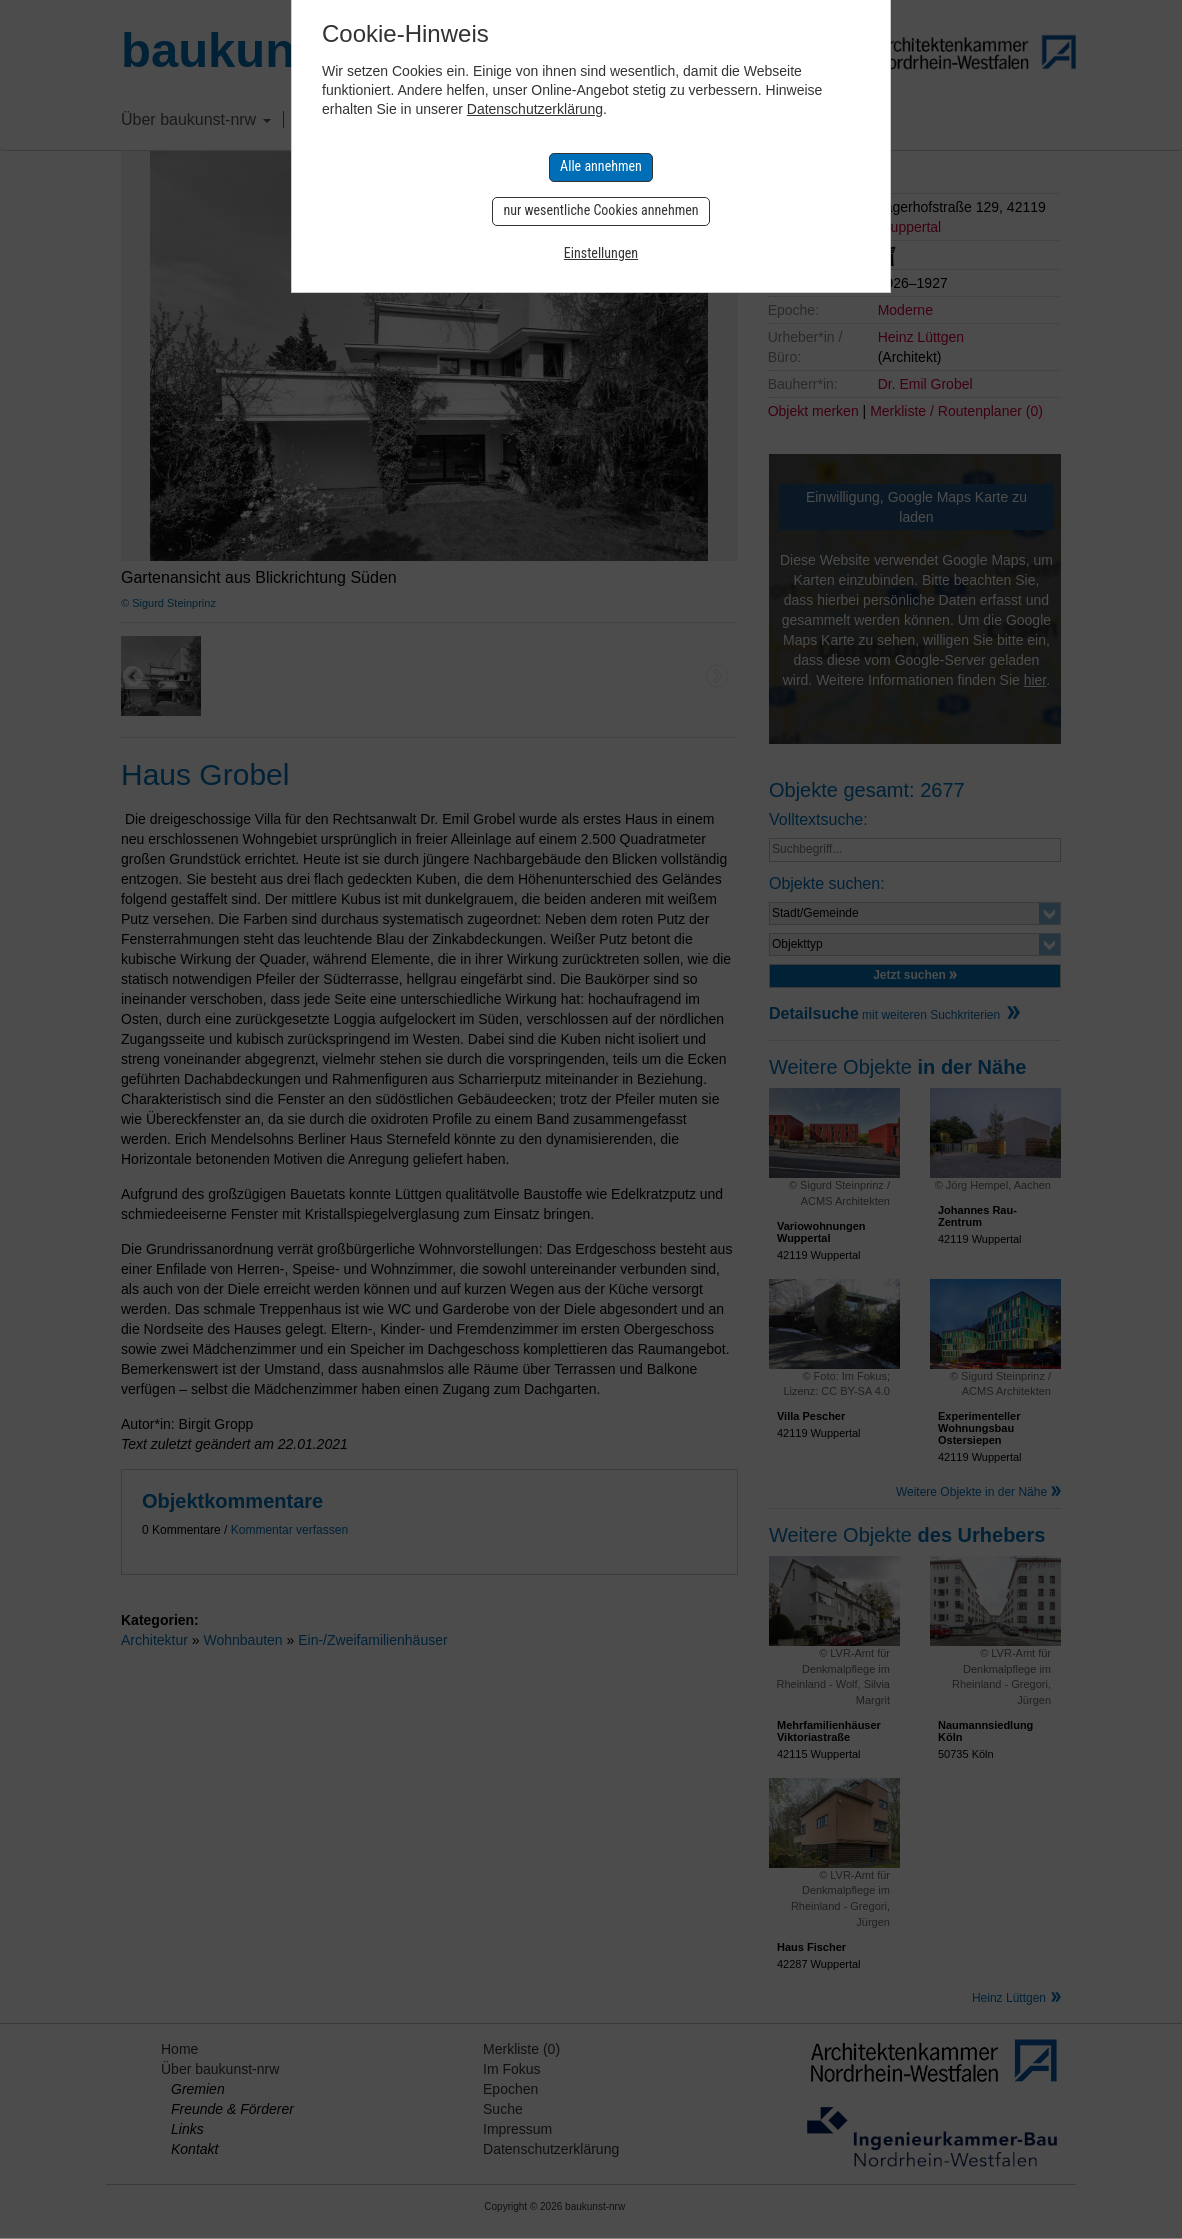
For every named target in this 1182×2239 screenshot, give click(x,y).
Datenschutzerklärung (535, 109)
